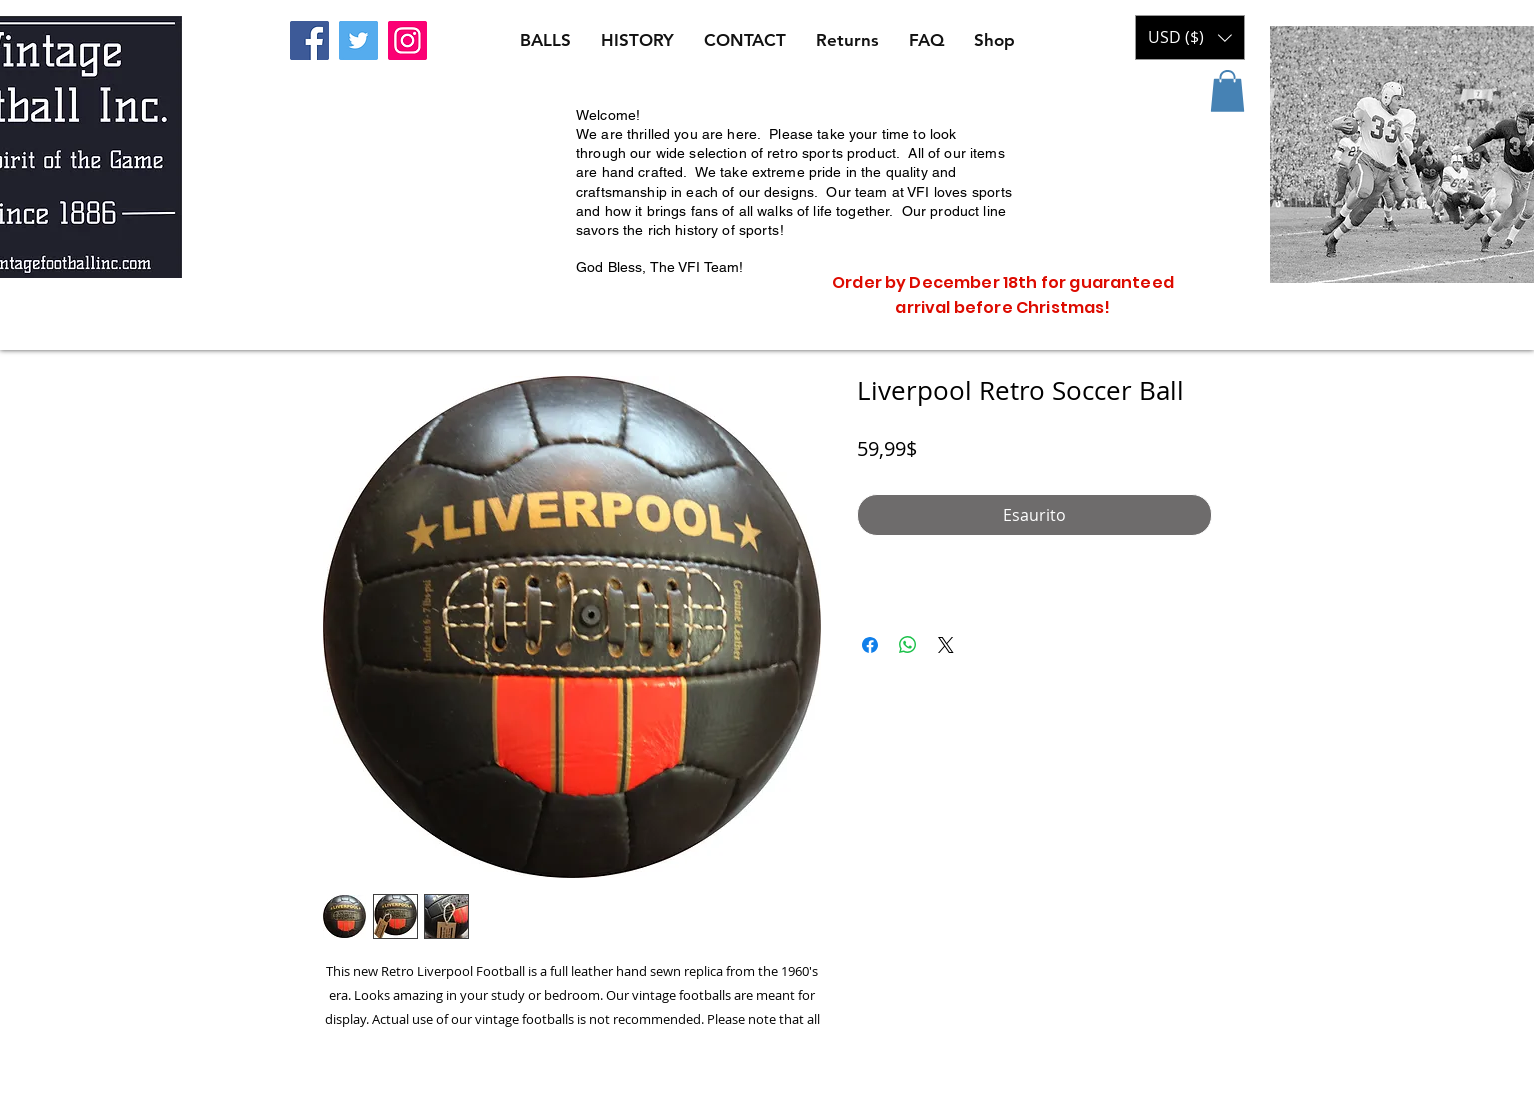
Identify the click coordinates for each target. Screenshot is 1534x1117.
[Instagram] (407, 40)
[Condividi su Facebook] (870, 645)
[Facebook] (309, 40)
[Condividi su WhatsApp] (908, 645)
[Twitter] (358, 40)
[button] (1227, 91)
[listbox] (1190, 37)
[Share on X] (946, 645)
